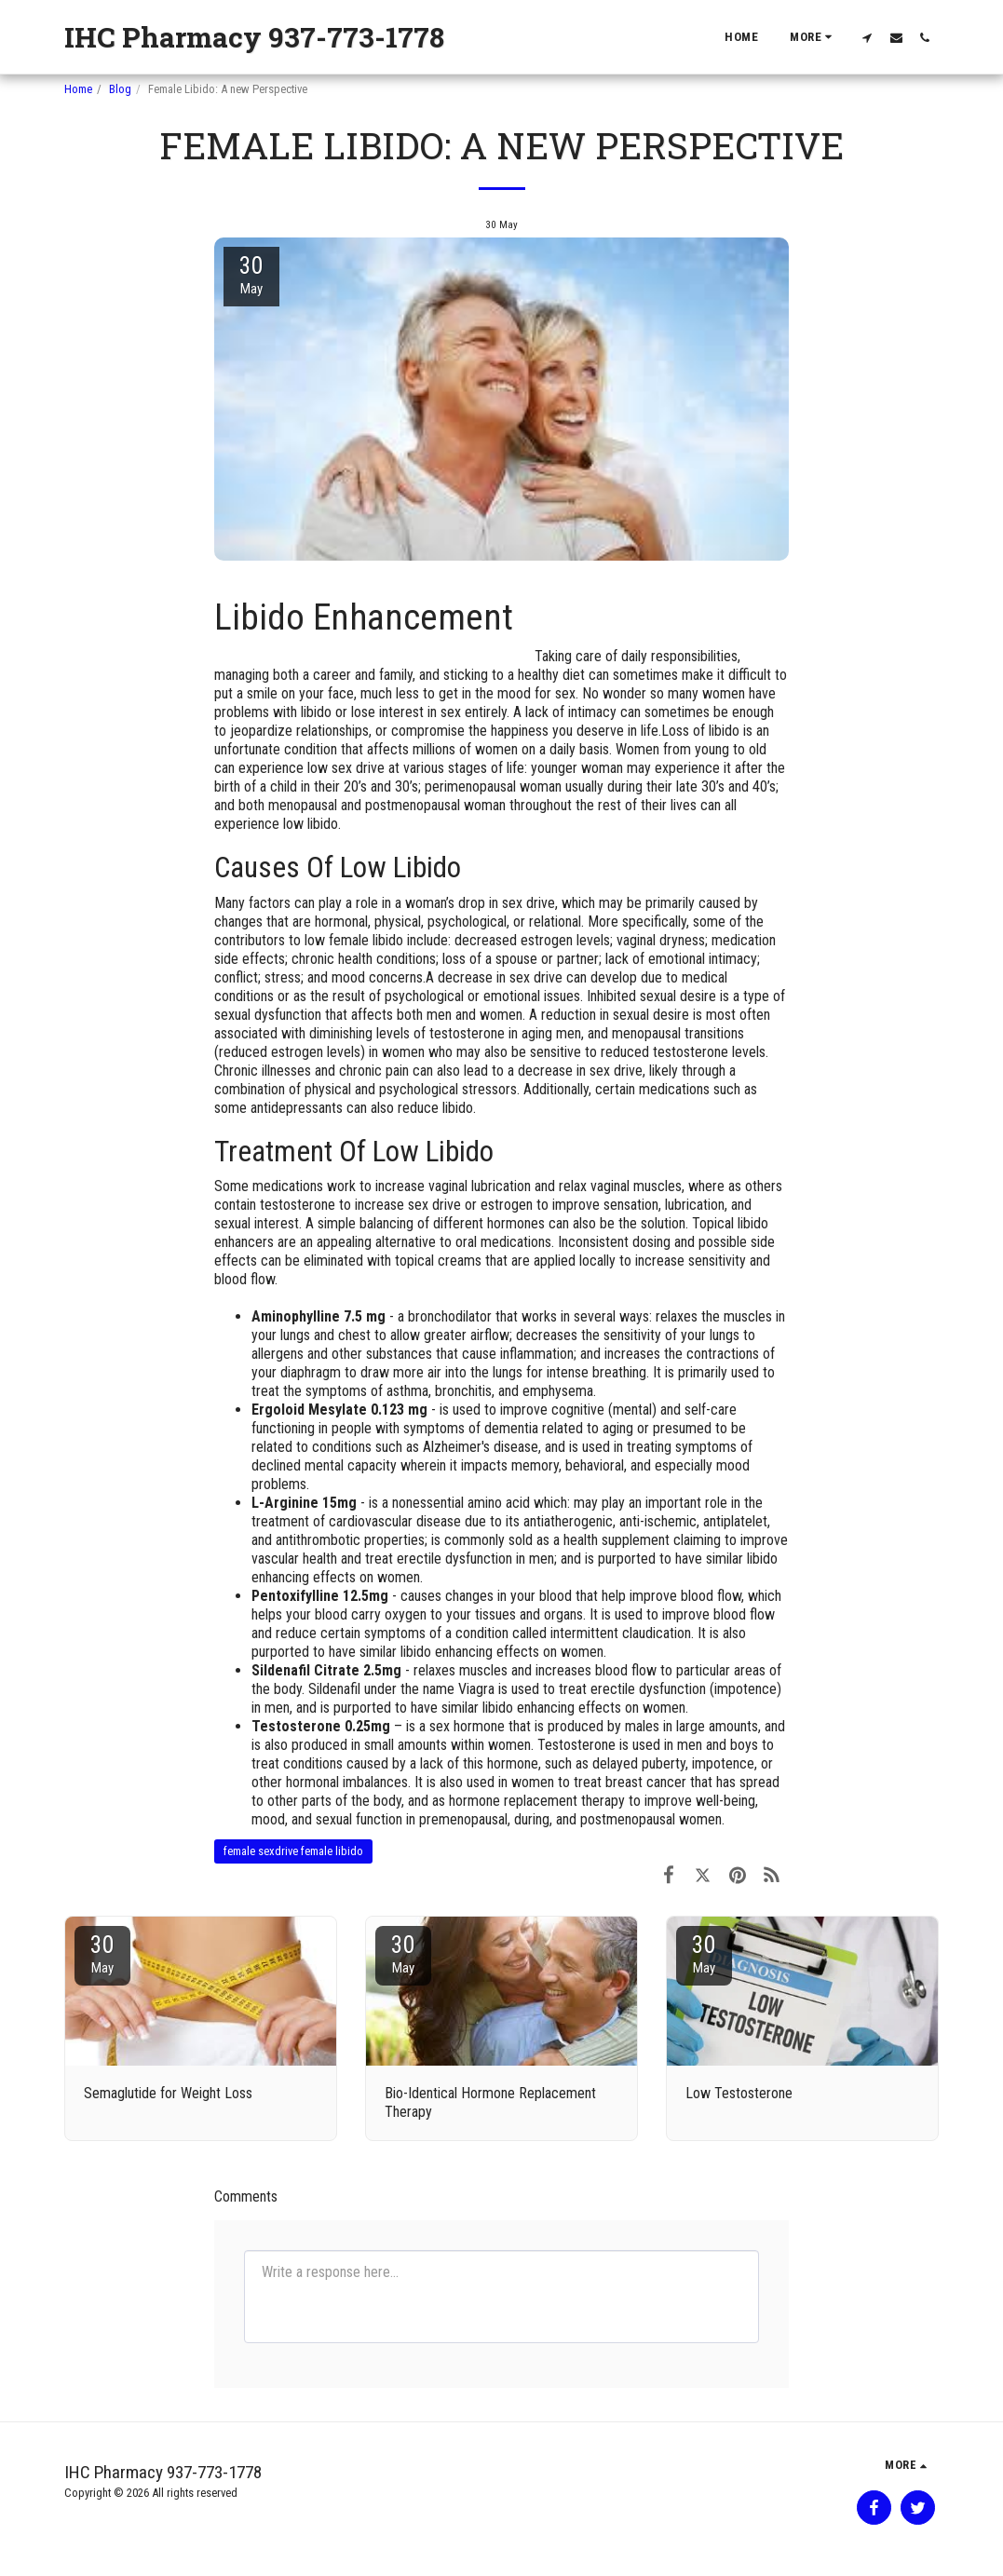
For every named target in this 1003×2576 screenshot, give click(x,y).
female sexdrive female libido (293, 1851)
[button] (867, 37)
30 (102, 1953)
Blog (120, 89)
